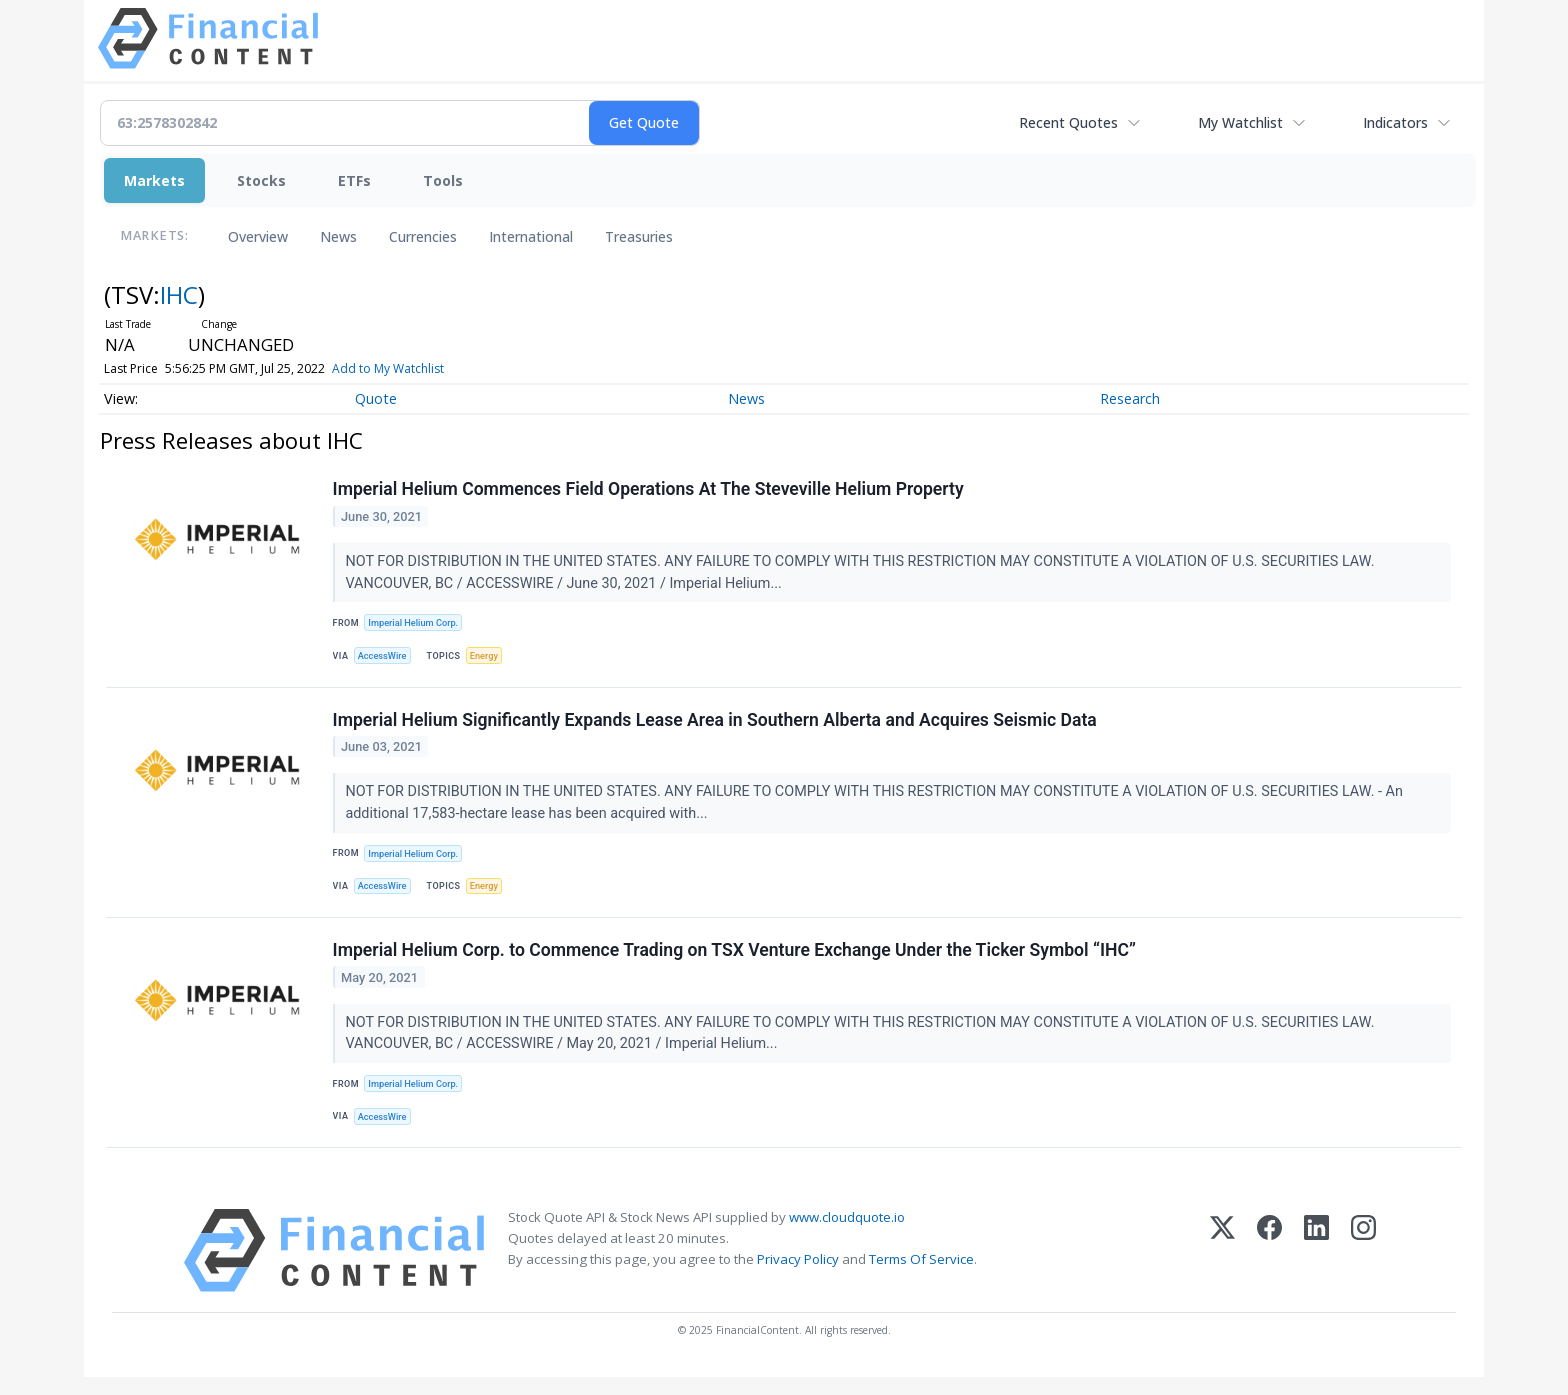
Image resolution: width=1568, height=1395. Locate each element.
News (338, 236)
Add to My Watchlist (424, 368)
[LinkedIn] (1316, 1268)
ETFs (354, 180)
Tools (443, 180)
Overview (258, 236)
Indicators (1395, 122)
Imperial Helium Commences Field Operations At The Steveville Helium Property (649, 491)
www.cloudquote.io (847, 1235)
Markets (154, 180)
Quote (376, 398)
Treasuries (639, 236)
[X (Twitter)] (1222, 1268)
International (531, 236)
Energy (489, 658)
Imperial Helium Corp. (417, 624)
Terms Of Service (921, 1277)
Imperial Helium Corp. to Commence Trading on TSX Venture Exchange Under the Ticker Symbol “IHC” (735, 964)
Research (1130, 398)
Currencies (423, 236)
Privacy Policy (798, 1277)
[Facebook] (1269, 1268)
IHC (179, 294)
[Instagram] (1363, 1268)
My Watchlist (1240, 122)
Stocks (261, 180)
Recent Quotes (1068, 122)
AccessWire (385, 658)
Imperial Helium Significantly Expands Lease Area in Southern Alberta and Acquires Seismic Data (716, 727)
